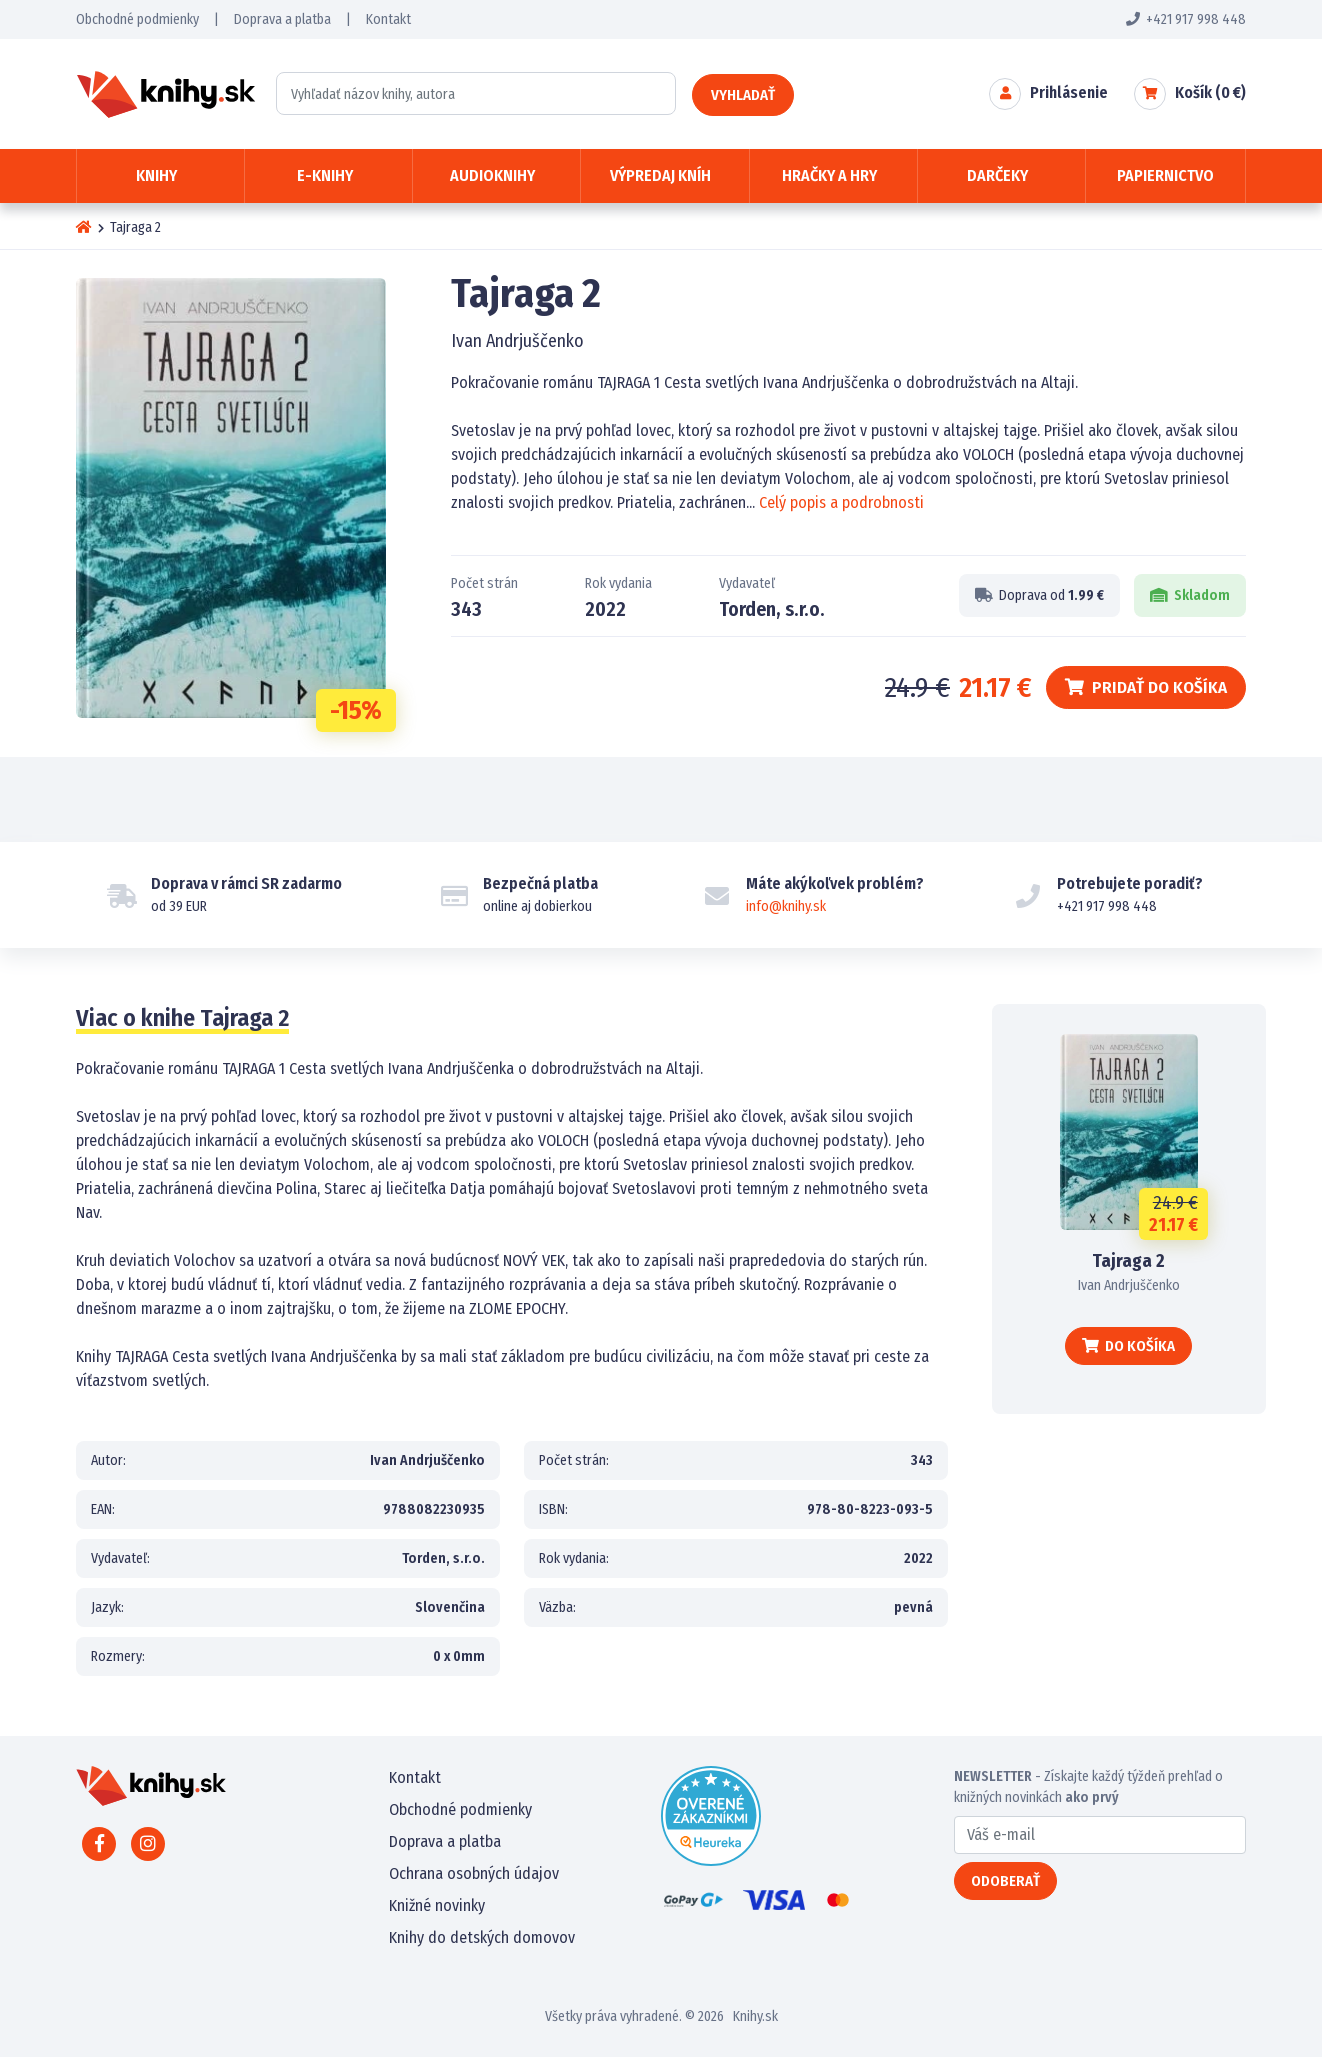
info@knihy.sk (786, 906)
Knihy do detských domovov (482, 1937)
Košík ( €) (1210, 92)
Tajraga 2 (1128, 1261)
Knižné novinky (437, 1905)
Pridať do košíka (1146, 687)
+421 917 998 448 (1186, 19)
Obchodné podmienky (137, 19)
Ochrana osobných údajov (474, 1873)
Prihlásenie (1069, 92)
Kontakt (388, 19)
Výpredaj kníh (660, 175)
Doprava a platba (282, 19)
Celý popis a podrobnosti (841, 502)
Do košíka (1128, 1346)
